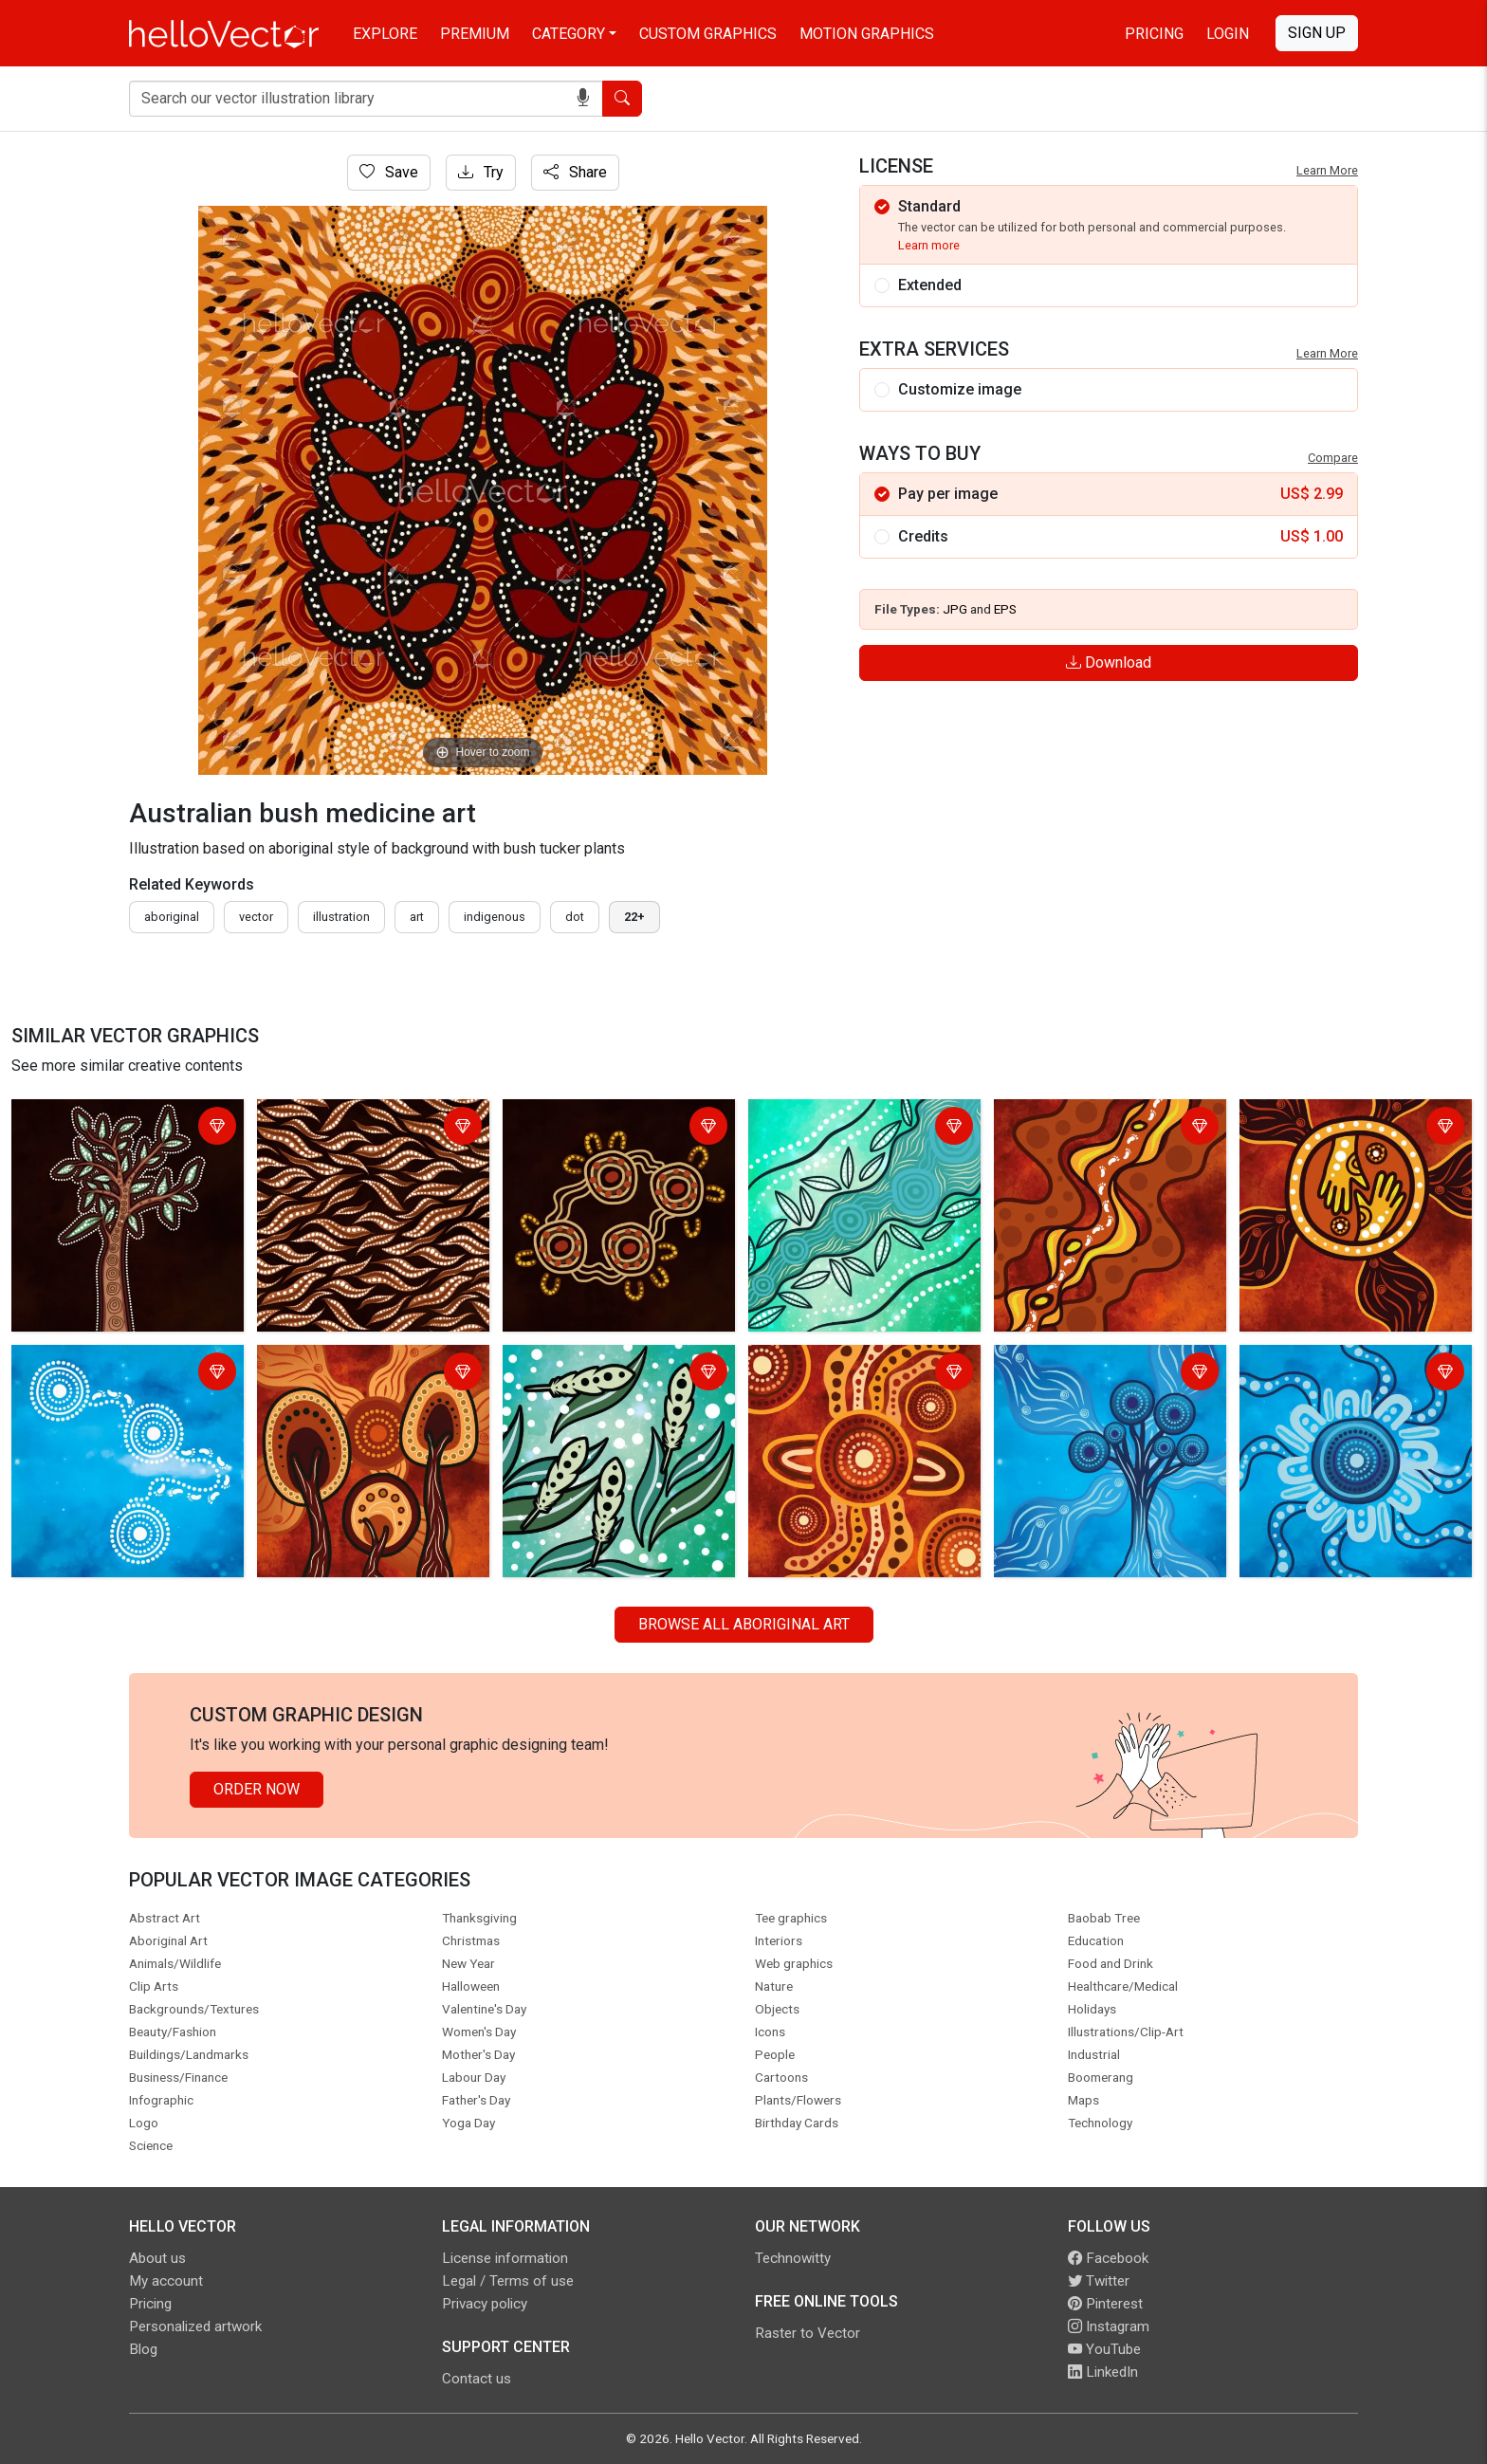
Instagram (1108, 2326)
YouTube (1104, 2349)
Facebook (1108, 2258)
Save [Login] (388, 172)
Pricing (1154, 34)
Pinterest (1105, 2303)
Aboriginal (171, 917)
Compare (1333, 458)
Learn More (1327, 170)
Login (1227, 34)
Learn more (929, 245)
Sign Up (1317, 33)
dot (574, 917)
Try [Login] (481, 172)
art (417, 917)
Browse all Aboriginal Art (744, 1624)
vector (256, 917)
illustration (341, 917)
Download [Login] (1108, 662)
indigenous (494, 917)
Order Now (256, 1789)
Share (575, 172)
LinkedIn (1103, 2372)
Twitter (1098, 2280)
